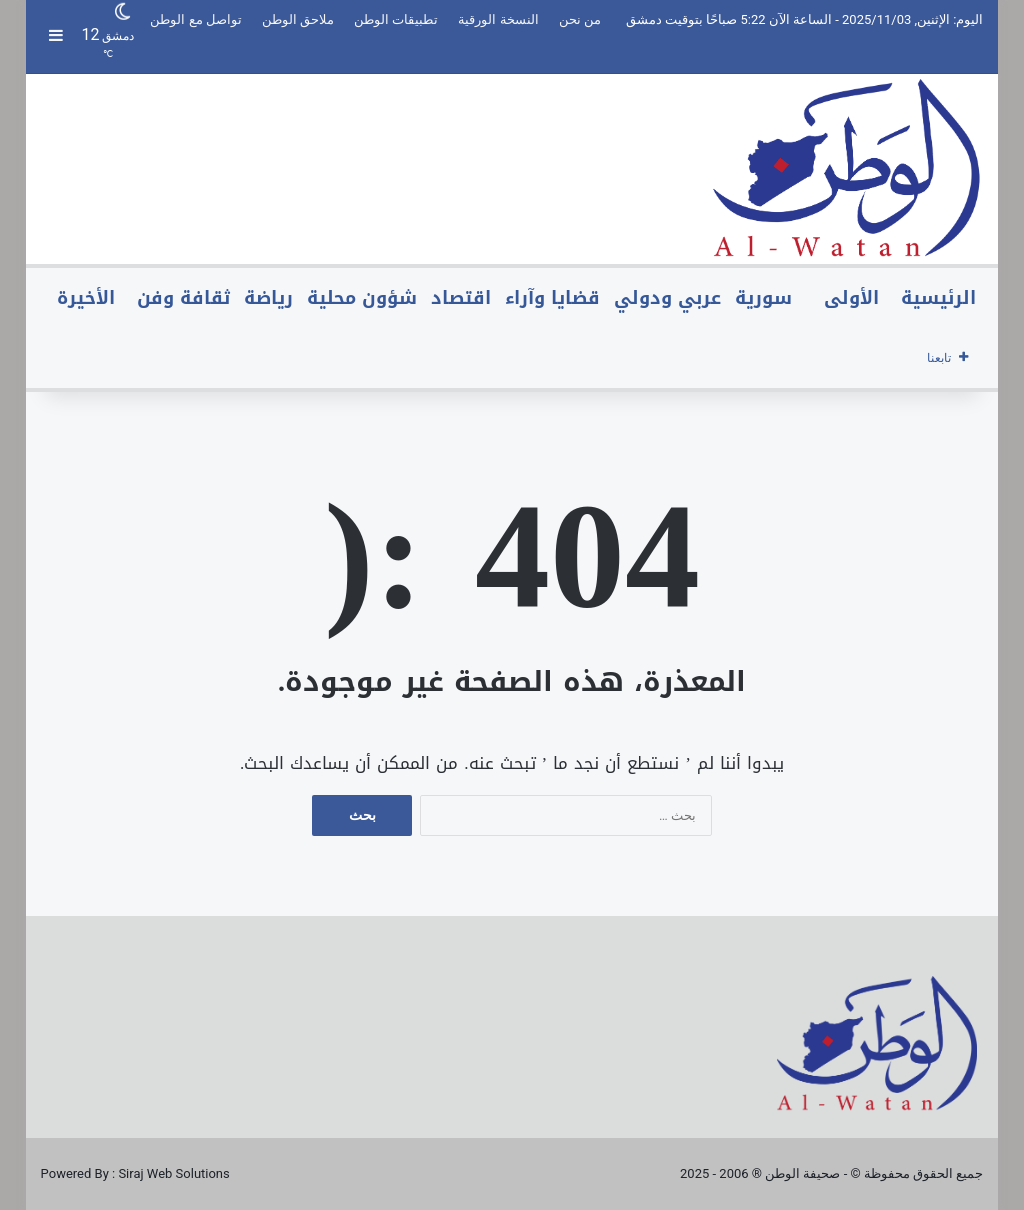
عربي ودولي (667, 298)
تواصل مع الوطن (195, 19)
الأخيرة (86, 298)
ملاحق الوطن (298, 19)
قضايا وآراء (552, 298)
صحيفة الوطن (802, 1173)
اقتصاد (461, 298)
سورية (763, 298)
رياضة (268, 298)
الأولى (851, 298)
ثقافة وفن (183, 298)
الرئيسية (938, 298)
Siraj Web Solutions (173, 1173)
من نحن (580, 19)
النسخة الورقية (498, 19)
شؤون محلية (362, 298)
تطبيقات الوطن (396, 19)
